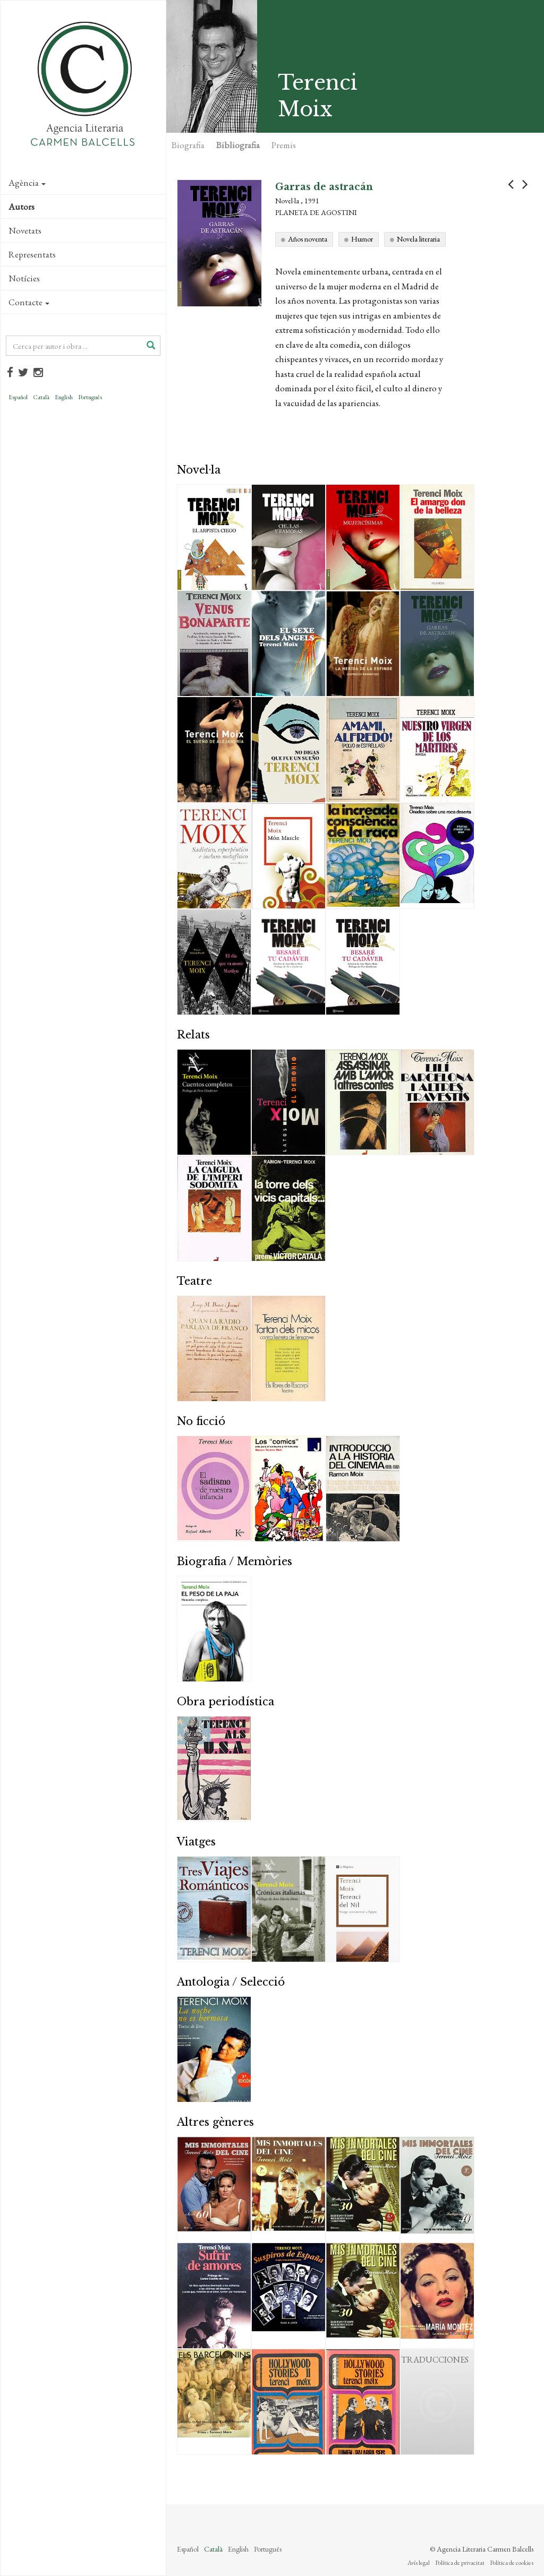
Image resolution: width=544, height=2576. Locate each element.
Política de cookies (511, 2562)
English (64, 397)
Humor (362, 239)
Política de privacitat (459, 2562)
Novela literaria (418, 239)
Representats (32, 254)
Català (41, 397)
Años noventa (307, 239)
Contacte (28, 302)
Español (18, 397)
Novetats (24, 230)
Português (90, 397)
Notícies (24, 278)
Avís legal (418, 2562)
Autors (21, 206)
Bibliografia (238, 145)
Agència (27, 182)
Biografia (188, 145)
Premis (283, 145)
